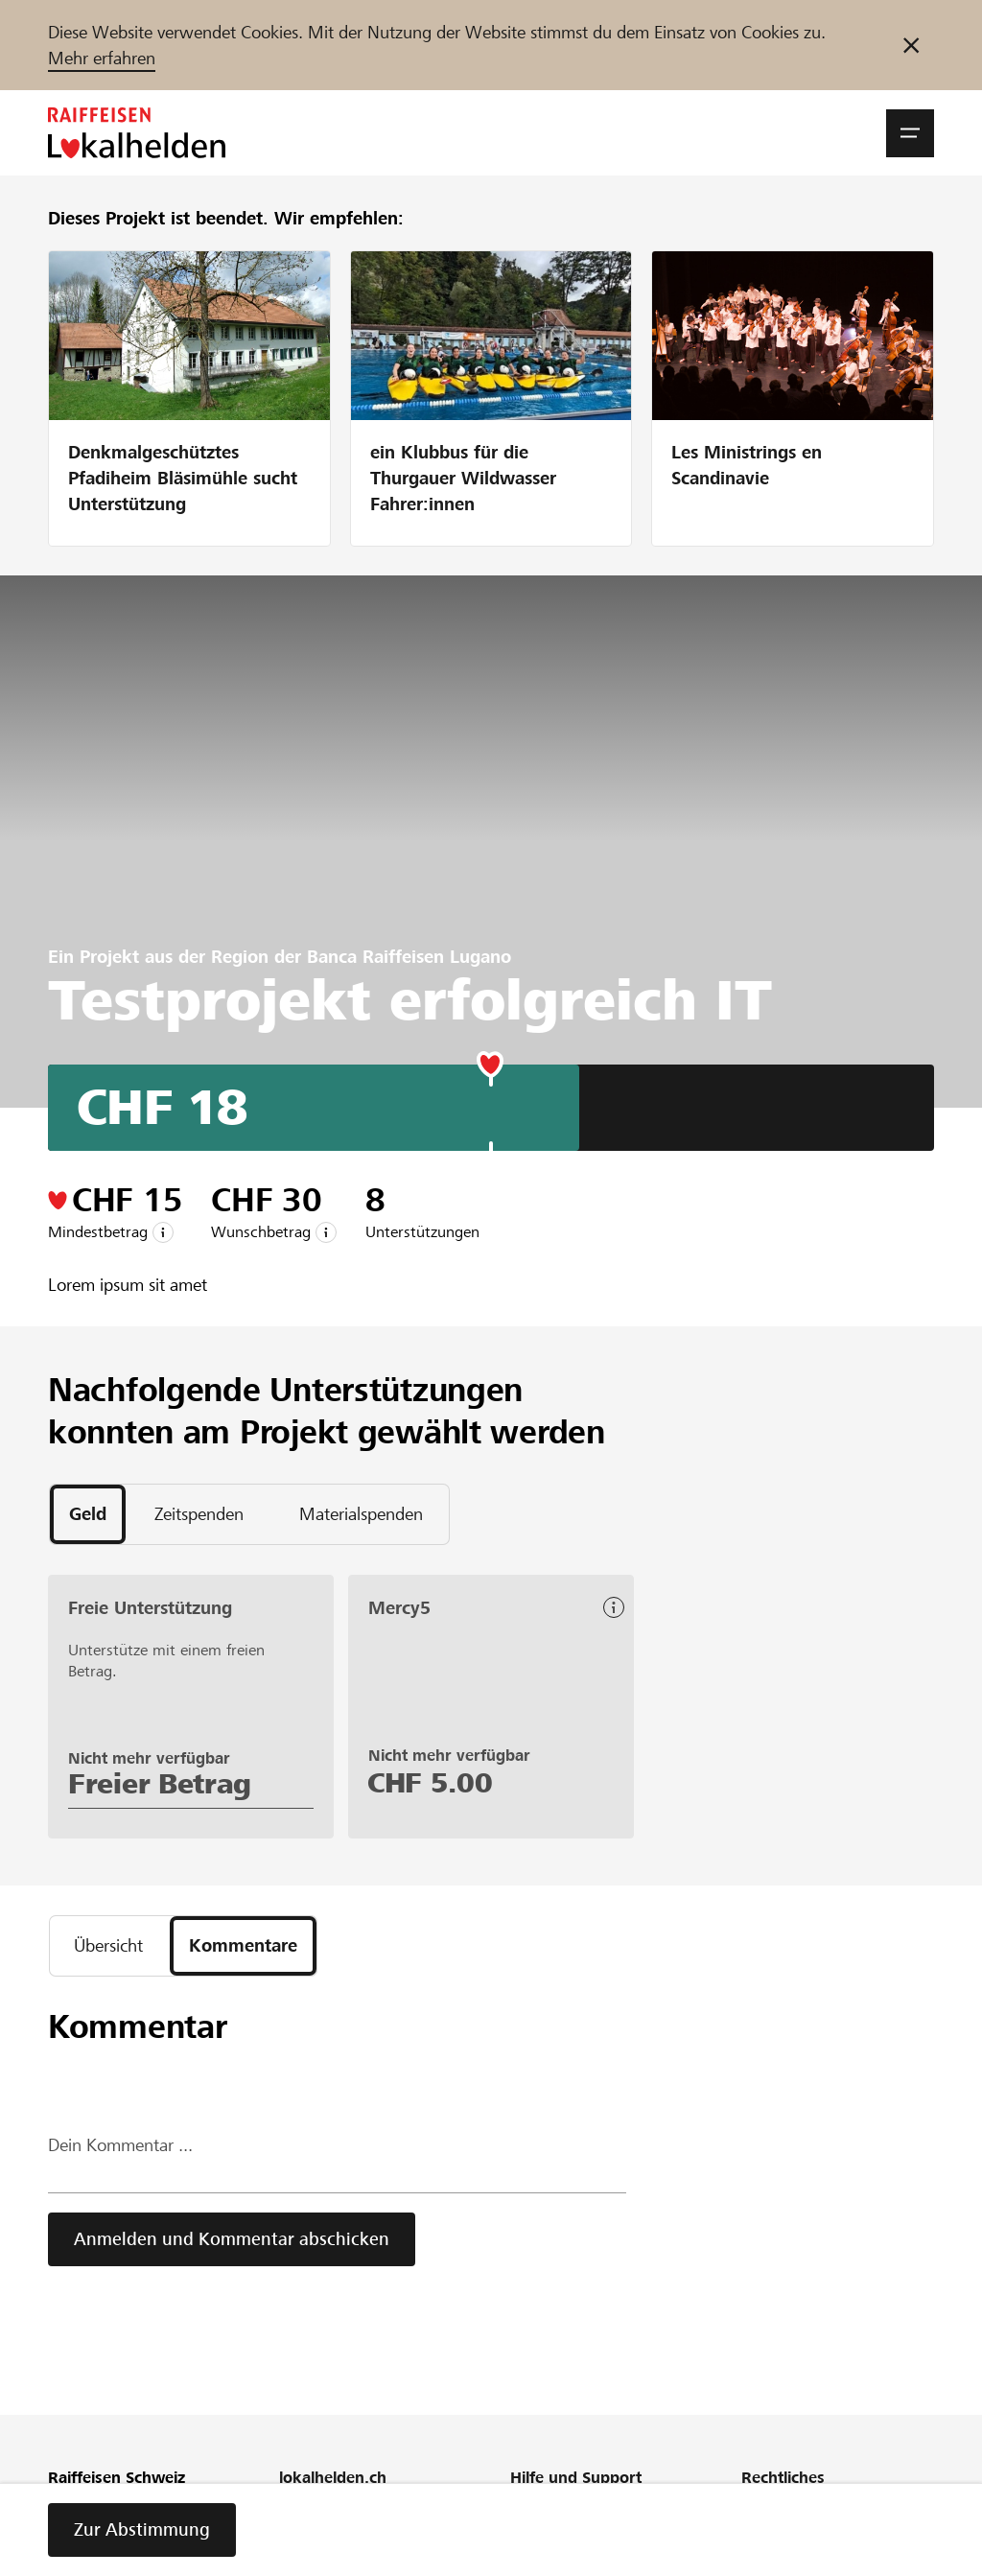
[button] (910, 133)
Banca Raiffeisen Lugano (409, 957)
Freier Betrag (159, 1784)
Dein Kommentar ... (120, 2145)
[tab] (88, 1514)
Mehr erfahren (101, 58)
